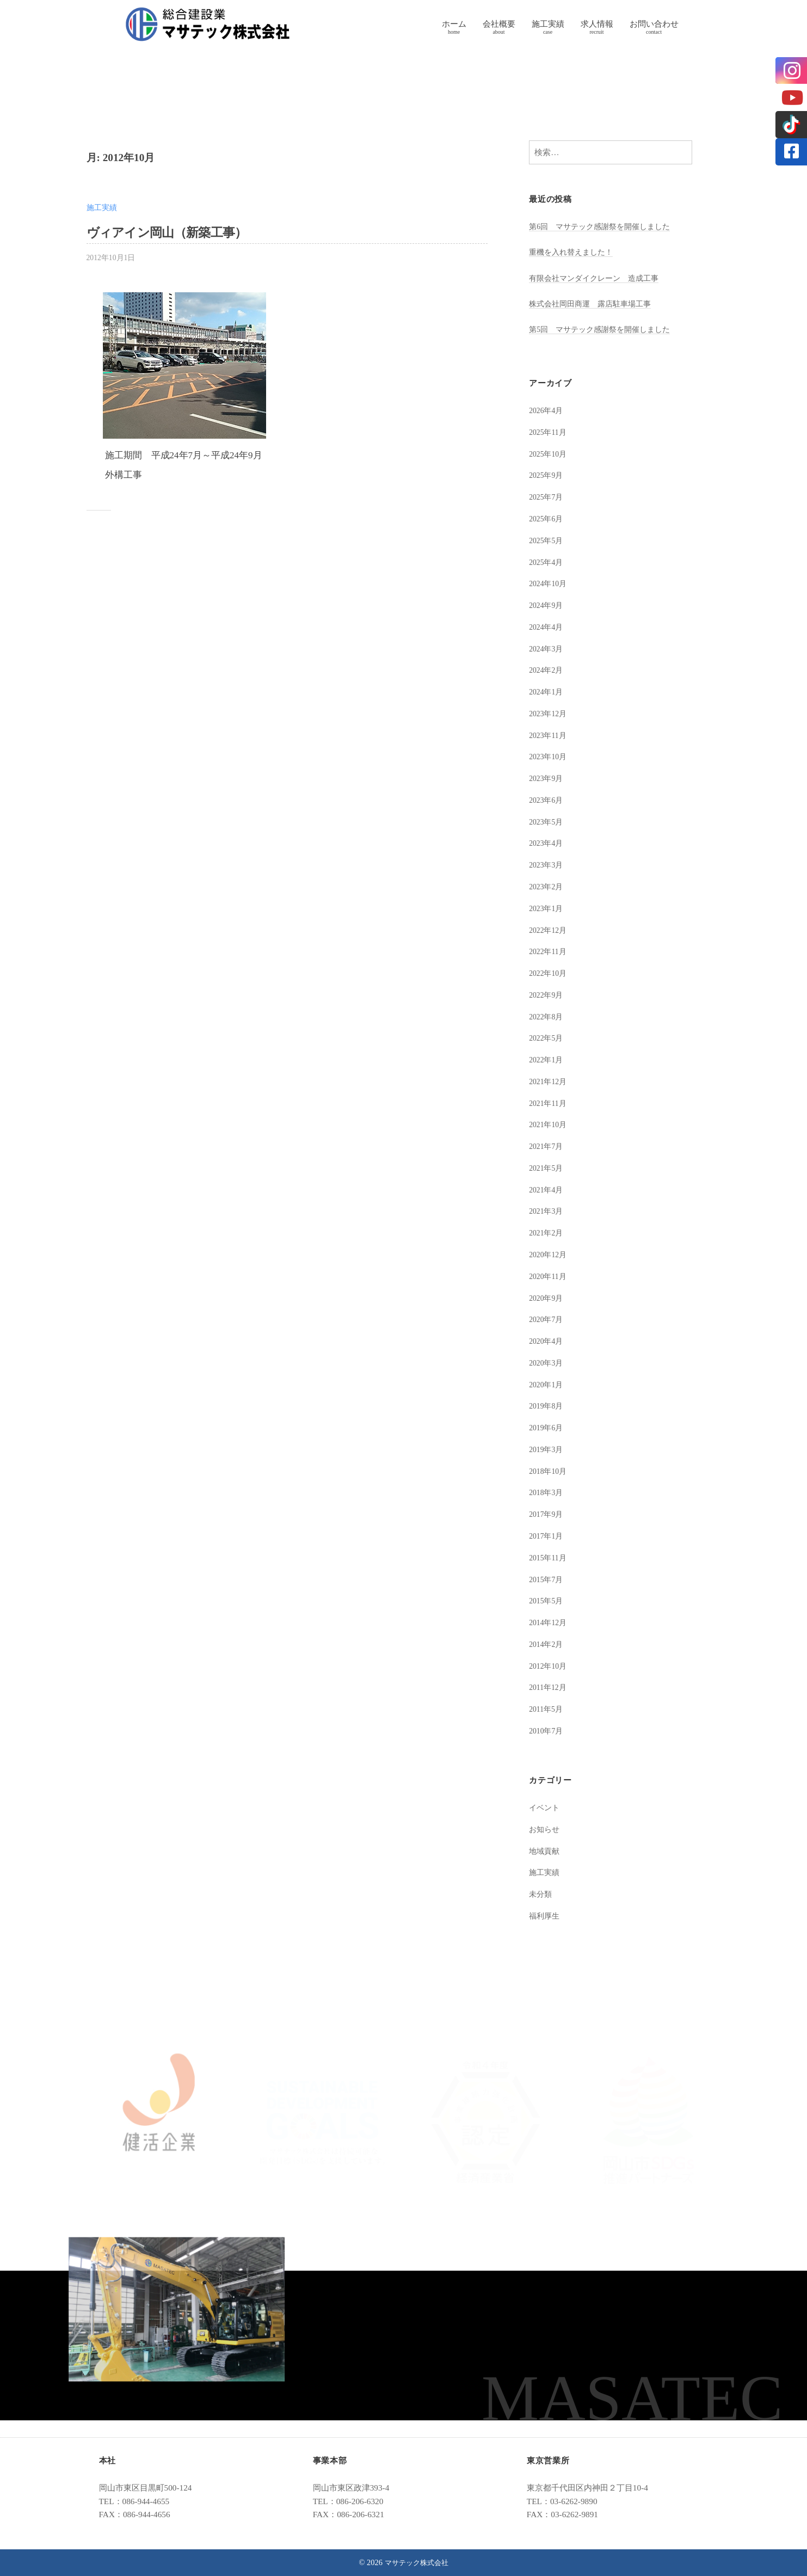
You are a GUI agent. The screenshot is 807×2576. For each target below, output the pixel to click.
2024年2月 (547, 669)
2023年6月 (547, 799)
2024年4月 (547, 626)
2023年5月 (547, 821)
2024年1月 (547, 691)
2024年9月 (547, 605)
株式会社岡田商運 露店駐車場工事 (594, 303)
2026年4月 (547, 410)
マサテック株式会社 (416, 2562)
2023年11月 (549, 735)
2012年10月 (549, 1665)
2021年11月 (549, 1103)
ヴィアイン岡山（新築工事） (177, 232)
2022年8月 (547, 1016)
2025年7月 (547, 496)
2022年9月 (547, 994)
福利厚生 (545, 1915)
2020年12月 (549, 1254)
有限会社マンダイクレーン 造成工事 (598, 277)
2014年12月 (549, 1622)
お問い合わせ (654, 23)
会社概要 (499, 23)
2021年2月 (547, 1232)
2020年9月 (547, 1297)
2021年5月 (547, 1167)
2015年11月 (549, 1557)
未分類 (541, 1893)
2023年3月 (547, 864)
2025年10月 (549, 453)
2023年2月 (547, 886)
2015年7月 (547, 1579)
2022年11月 (549, 951)
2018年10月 (549, 1470)
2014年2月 (547, 1644)
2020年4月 (547, 1340)
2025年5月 (547, 540)
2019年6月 (547, 1427)
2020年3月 (547, 1362)
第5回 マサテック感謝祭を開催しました (604, 329)
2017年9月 (547, 1513)
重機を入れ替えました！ (574, 251)
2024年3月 (547, 648)
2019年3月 (547, 1449)
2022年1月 (547, 1059)
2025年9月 (547, 474)
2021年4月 (547, 1189)
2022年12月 (549, 930)
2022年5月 (547, 1037)
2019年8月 (547, 1405)
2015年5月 (547, 1600)
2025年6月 (547, 518)
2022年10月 (549, 972)
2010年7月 (547, 1730)
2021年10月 (549, 1124)
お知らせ (545, 1829)
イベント (545, 1807)
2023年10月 (549, 756)
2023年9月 (547, 778)
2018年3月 (547, 1492)
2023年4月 (547, 842)
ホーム (454, 23)
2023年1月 (547, 908)
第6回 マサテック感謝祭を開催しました (604, 226)
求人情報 (597, 23)
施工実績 (548, 23)
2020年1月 (547, 1384)
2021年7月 (547, 1146)
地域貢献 (545, 1850)
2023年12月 (549, 713)
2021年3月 (547, 1210)
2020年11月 (549, 1276)
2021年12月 (549, 1081)
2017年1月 (547, 1535)
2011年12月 (549, 1687)
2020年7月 (547, 1319)
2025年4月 (547, 562)
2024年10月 (549, 583)
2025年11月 (549, 431)
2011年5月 (547, 1708)
